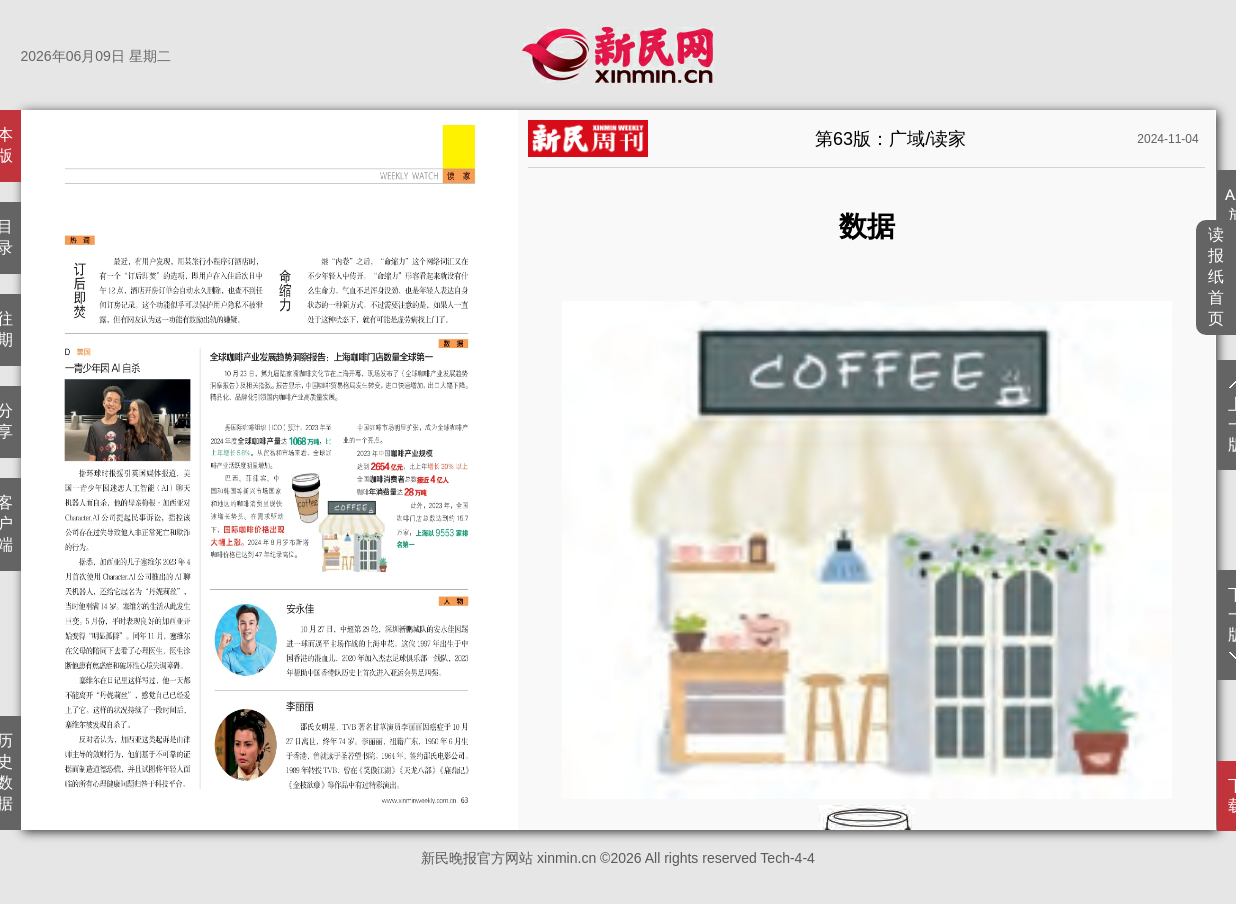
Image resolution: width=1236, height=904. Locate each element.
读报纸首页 (1216, 276)
